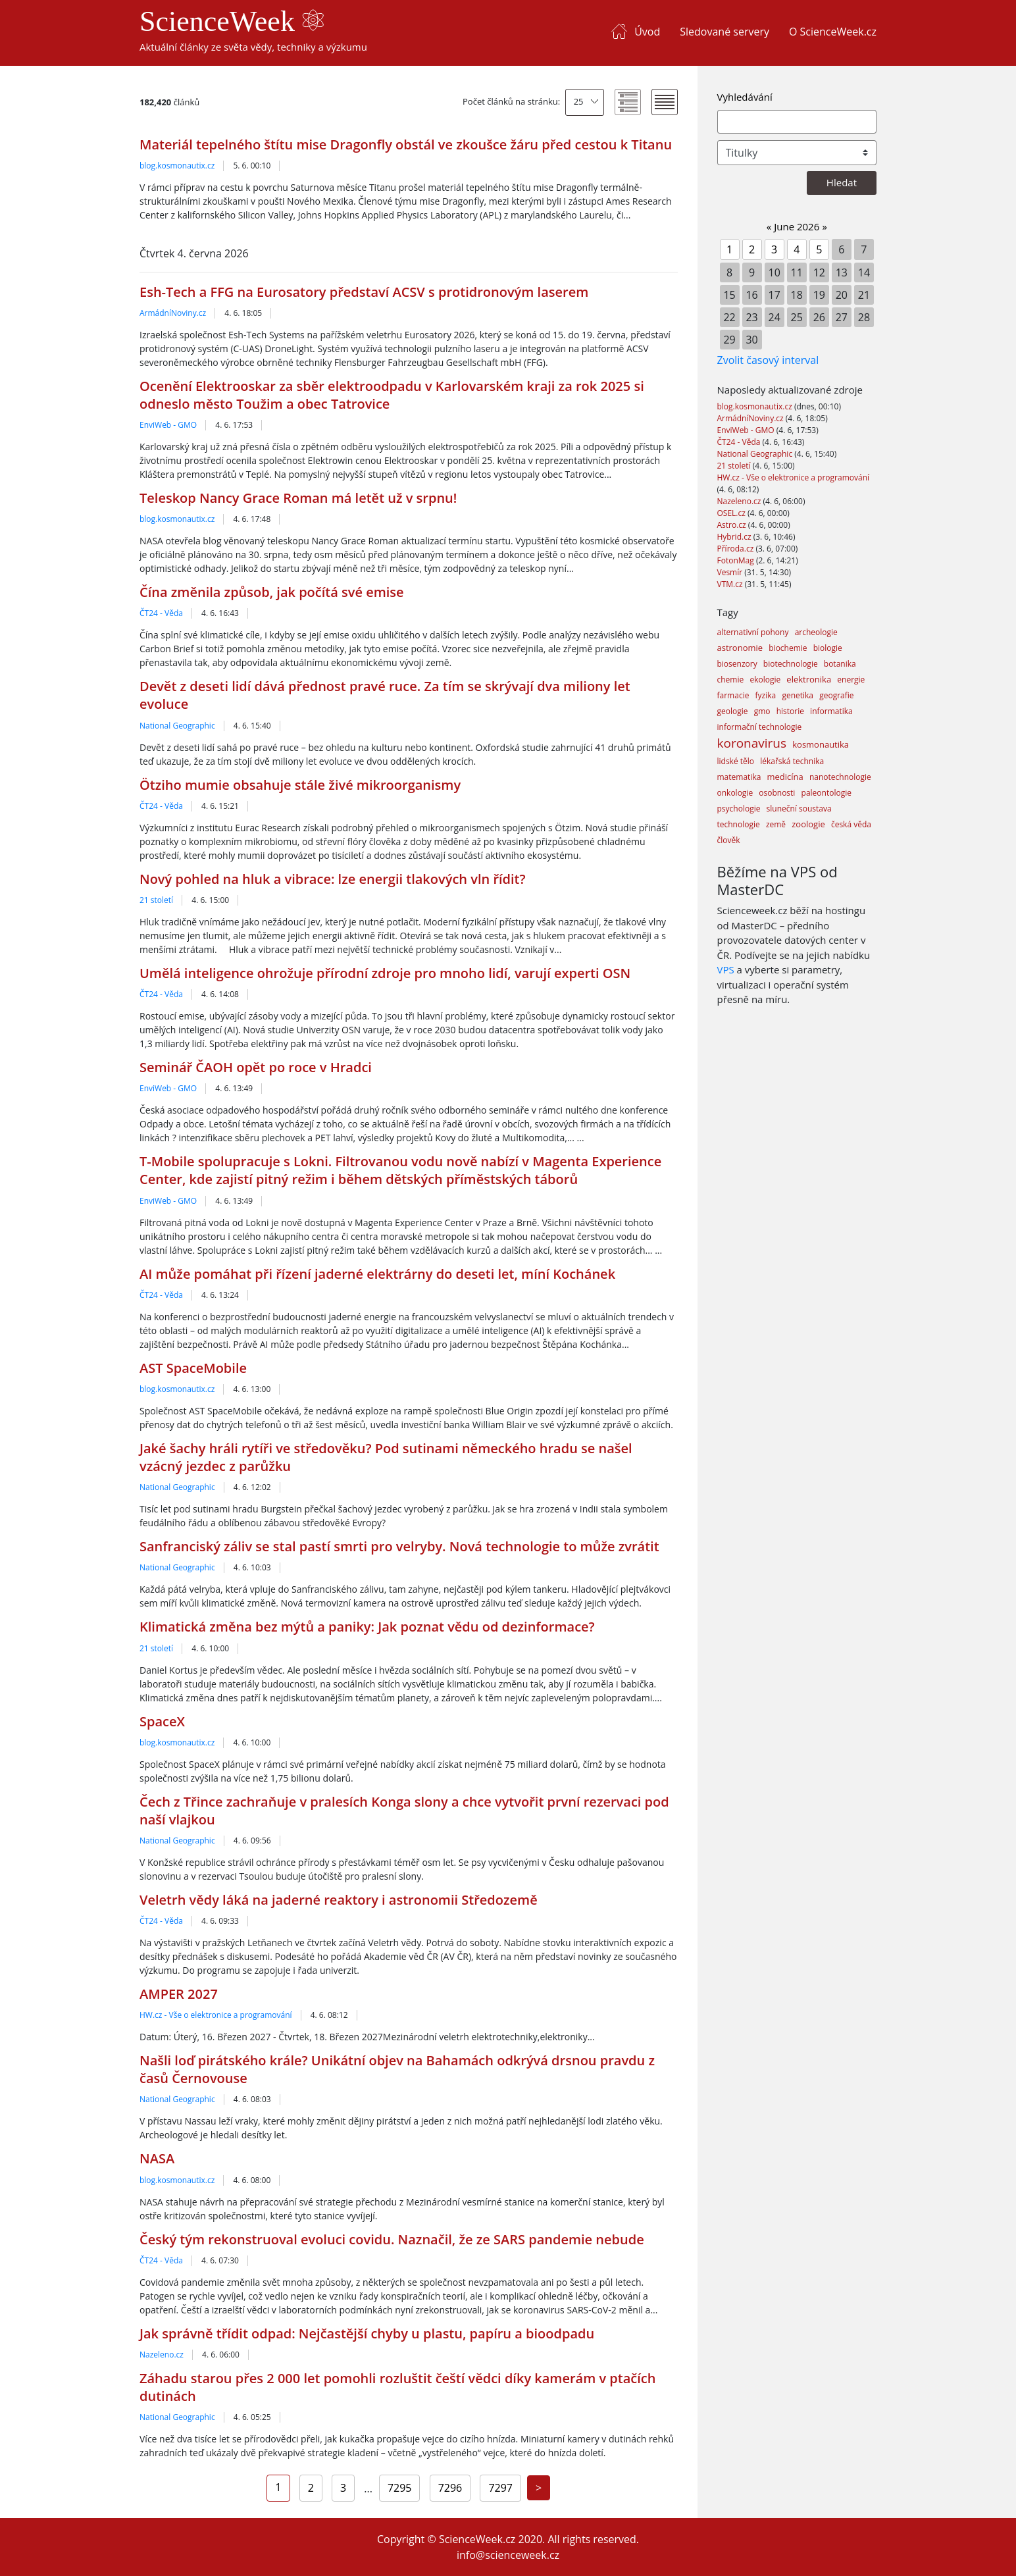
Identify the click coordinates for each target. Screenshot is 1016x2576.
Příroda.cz (736, 548)
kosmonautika (820, 744)
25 (579, 101)
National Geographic (177, 725)
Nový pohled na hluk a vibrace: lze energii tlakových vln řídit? (333, 879)
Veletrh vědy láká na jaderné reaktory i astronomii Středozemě (339, 1900)
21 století (156, 900)
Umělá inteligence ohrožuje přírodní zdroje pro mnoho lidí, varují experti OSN (385, 973)
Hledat (841, 182)
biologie (827, 648)
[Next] (538, 2487)
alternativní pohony (753, 632)
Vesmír (731, 572)
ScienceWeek (232, 21)
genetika (797, 695)
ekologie (764, 679)
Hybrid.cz (735, 536)
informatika (831, 711)
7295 (400, 2488)
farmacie (733, 695)
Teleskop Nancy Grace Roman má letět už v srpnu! (298, 498)
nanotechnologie (840, 777)
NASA (157, 2158)
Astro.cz (732, 524)
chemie (730, 679)
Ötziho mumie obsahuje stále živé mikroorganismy (300, 785)
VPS (725, 969)
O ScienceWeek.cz (832, 31)
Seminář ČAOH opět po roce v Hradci (256, 1067)
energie (851, 679)
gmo (762, 711)
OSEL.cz (732, 513)
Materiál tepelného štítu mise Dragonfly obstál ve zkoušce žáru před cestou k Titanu (406, 144)
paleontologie (826, 792)
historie (790, 711)
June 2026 (796, 226)
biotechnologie (790, 663)
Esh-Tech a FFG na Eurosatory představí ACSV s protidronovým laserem (364, 292)
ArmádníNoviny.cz (173, 313)
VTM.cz (731, 584)
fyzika (765, 695)
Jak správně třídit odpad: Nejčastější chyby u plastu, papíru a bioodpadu (367, 2333)
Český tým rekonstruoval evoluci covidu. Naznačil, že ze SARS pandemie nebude (392, 2239)
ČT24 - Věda (161, 613)
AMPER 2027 (179, 1994)
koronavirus (752, 743)
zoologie (808, 824)
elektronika (808, 679)
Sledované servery (724, 31)
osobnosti (777, 792)
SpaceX (162, 1721)
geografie (836, 695)
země (776, 824)
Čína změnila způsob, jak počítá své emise (272, 592)
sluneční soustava (799, 808)
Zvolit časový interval (768, 360)
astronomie (740, 648)
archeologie (816, 632)
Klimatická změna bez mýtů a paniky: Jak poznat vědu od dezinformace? (367, 1627)
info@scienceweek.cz (508, 2555)
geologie (732, 711)
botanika (840, 663)
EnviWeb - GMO (168, 424)
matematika (739, 777)
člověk (728, 840)
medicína (785, 777)
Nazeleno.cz (162, 2354)
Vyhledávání (745, 96)
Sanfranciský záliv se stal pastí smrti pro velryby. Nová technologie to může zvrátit (399, 1546)
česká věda (851, 824)
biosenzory (737, 663)
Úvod (647, 31)
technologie (738, 824)
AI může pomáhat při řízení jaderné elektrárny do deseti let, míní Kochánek (377, 1274)
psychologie (739, 808)
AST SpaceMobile (193, 1368)
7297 (500, 2488)
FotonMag (736, 560)
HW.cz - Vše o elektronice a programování (216, 2015)
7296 (450, 2488)
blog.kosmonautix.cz (177, 165)
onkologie (735, 792)
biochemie (788, 648)
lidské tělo (736, 761)
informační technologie (759, 727)
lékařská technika (792, 761)
